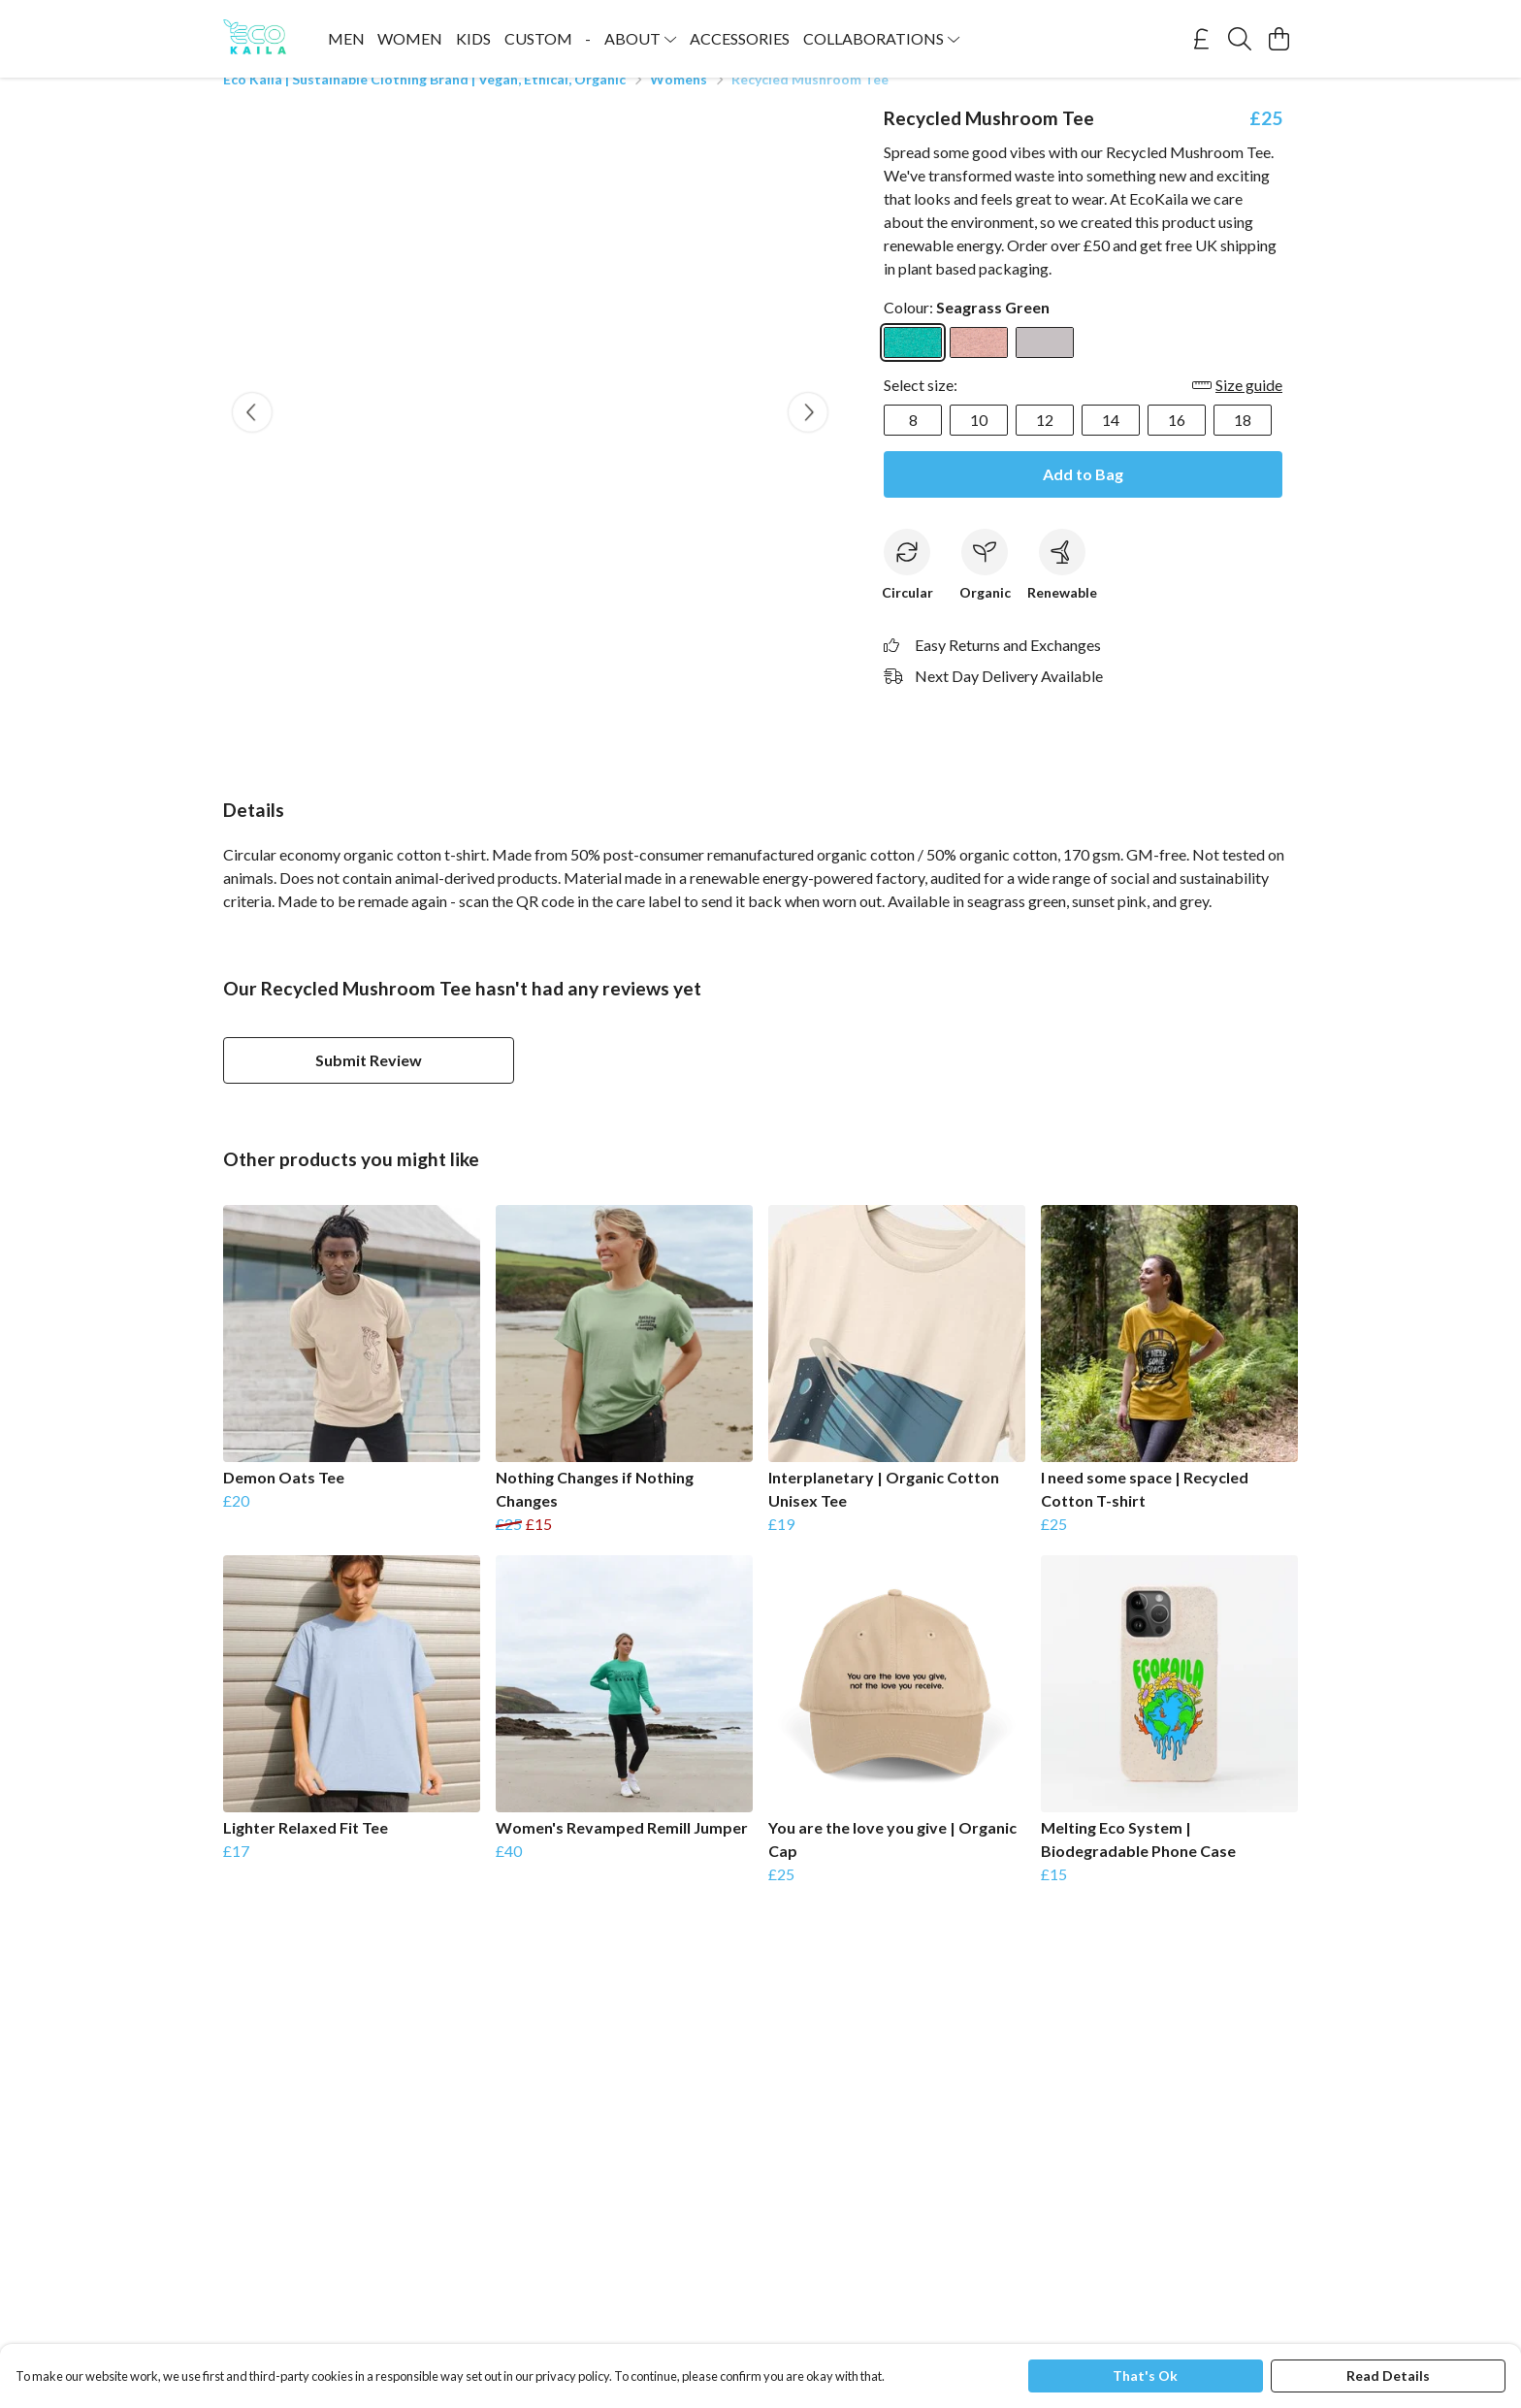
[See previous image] (252, 435)
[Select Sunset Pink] (979, 365)
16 (1176, 443)
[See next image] (808, 435)
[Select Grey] (1045, 365)
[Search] (1239, 38)
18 (1242, 443)
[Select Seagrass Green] (913, 365)
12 (1044, 443)
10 (978, 443)
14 (1110, 443)
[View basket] (1278, 38)
